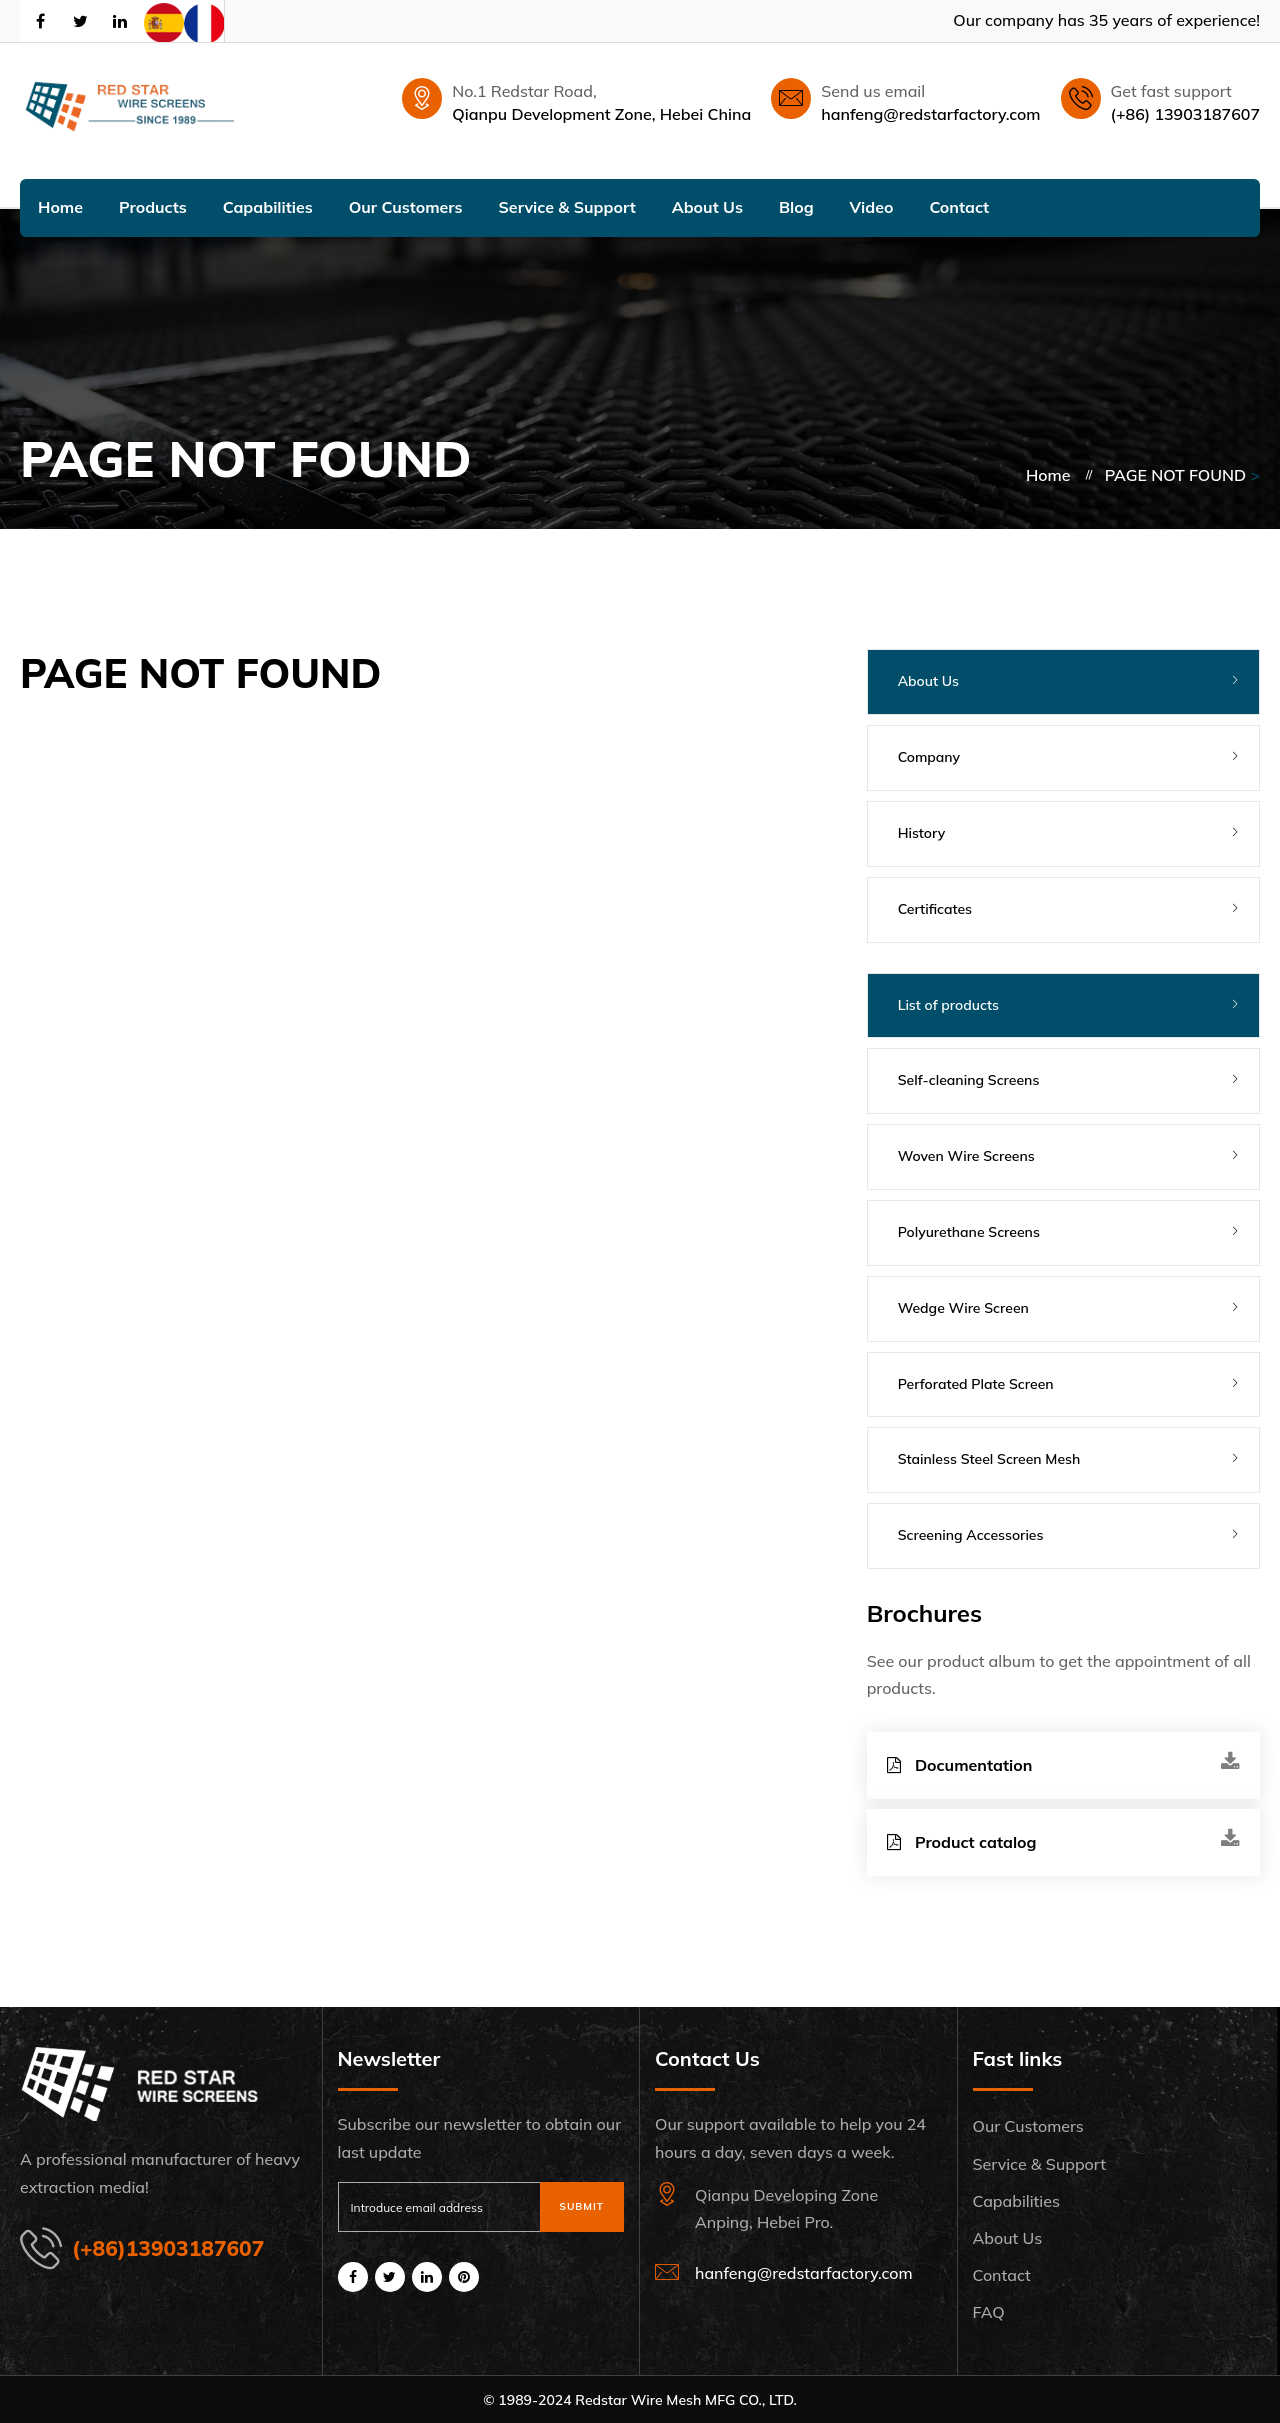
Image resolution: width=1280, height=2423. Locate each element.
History (922, 833)
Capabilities (268, 207)
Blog (796, 207)
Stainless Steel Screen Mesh (989, 1459)
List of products (948, 1005)
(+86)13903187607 (168, 2248)
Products (153, 207)
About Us (707, 207)
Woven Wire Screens (966, 1156)
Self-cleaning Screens (969, 1080)
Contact (959, 207)
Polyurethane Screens (969, 1232)
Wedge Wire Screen (963, 1308)
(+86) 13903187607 (1185, 114)
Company (929, 757)
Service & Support (567, 207)
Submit (582, 2206)
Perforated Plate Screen (976, 1384)
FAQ (989, 2312)
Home (60, 207)
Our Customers (406, 207)
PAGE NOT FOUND (1175, 475)
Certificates (935, 909)
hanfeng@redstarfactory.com (930, 114)
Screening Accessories (971, 1535)
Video (872, 207)
